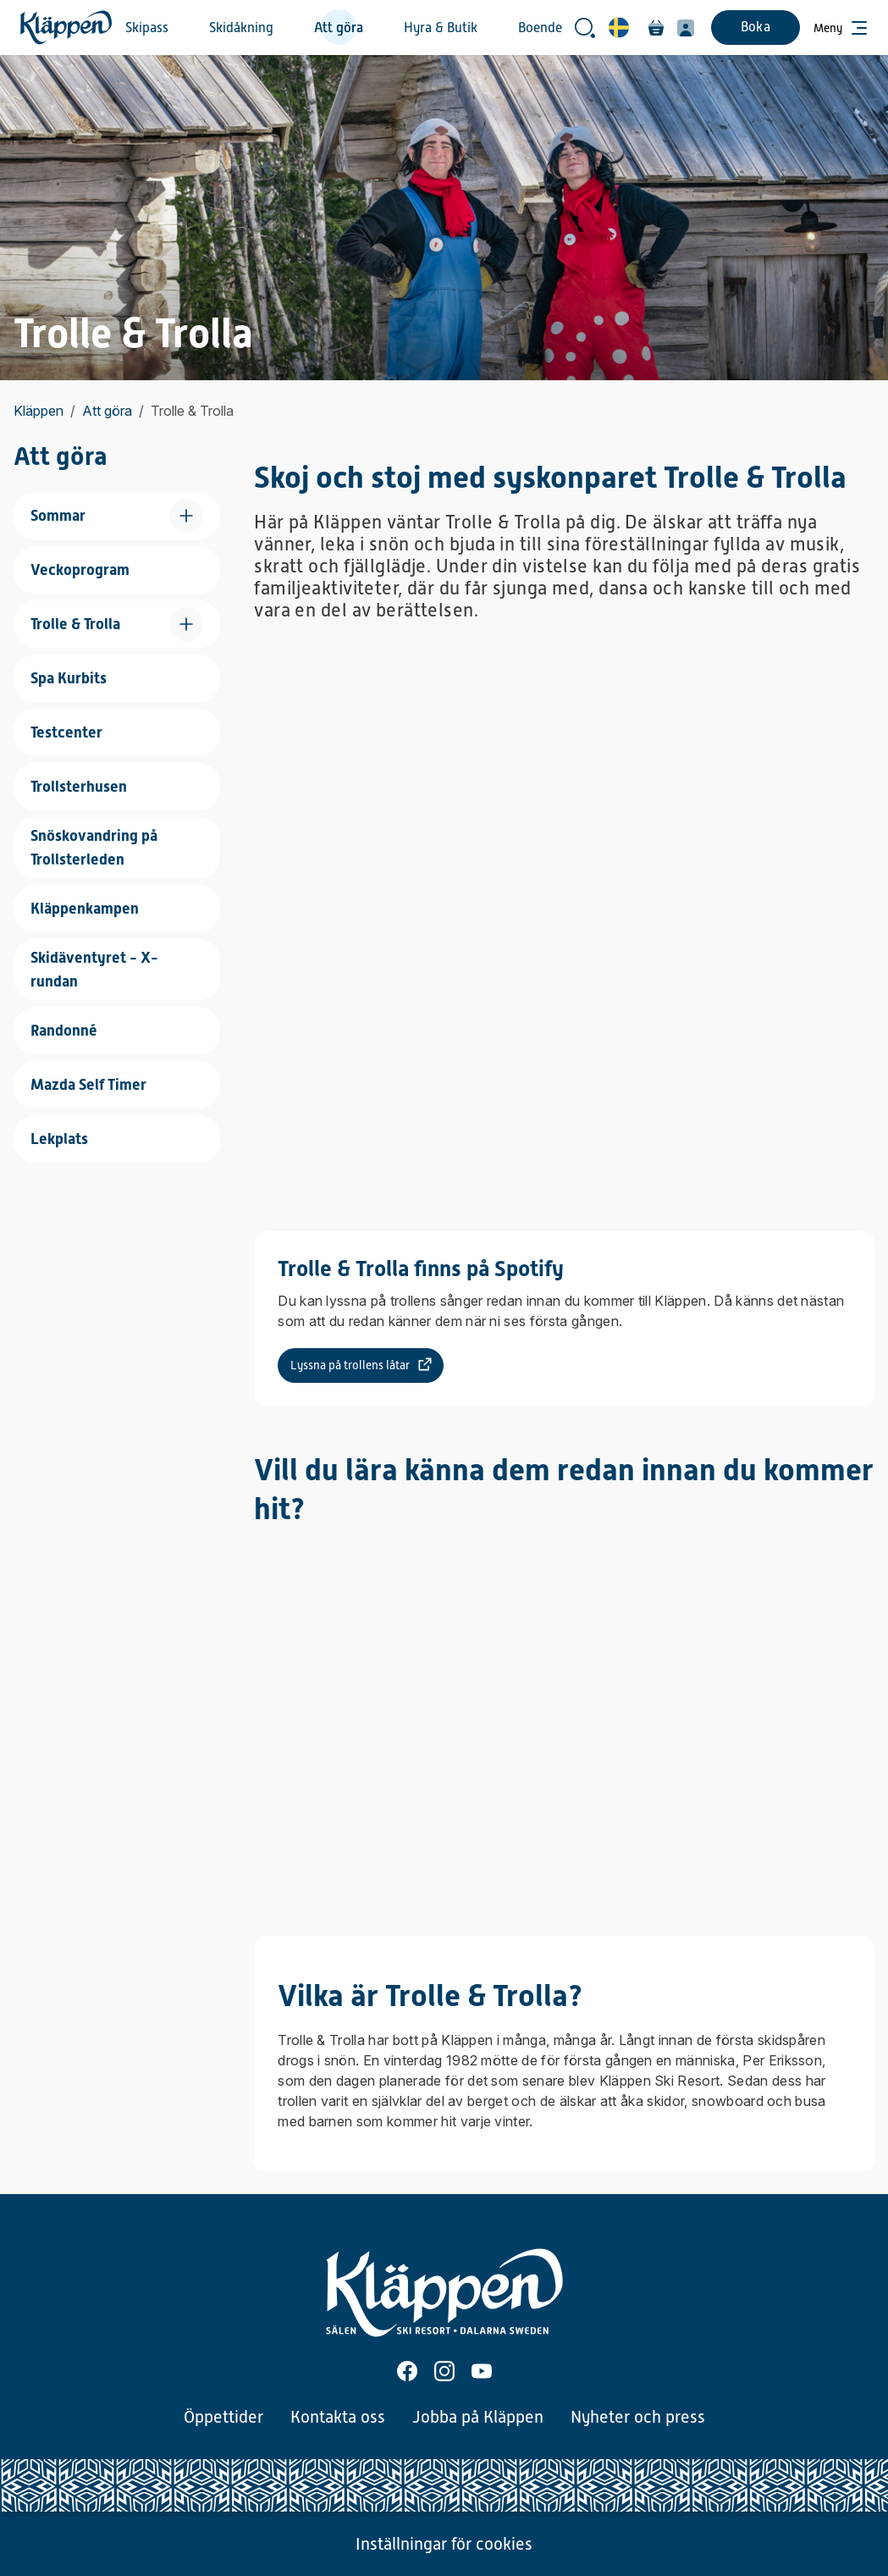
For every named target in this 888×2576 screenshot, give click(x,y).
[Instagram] (444, 2371)
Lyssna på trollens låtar (350, 1365)
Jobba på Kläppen (477, 2416)
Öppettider (223, 2416)
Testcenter (66, 732)
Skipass (146, 28)
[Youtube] (482, 2371)
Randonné (63, 1030)
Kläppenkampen (84, 908)
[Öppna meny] (841, 28)
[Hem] (66, 27)
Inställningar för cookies (444, 2544)
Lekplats (59, 1138)
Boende (540, 28)
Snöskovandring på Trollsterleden (93, 847)
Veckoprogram (80, 569)
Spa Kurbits (68, 678)
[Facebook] (407, 2371)
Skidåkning (241, 28)
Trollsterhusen (78, 786)
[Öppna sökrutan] (585, 28)
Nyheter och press (638, 2416)
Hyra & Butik (440, 28)
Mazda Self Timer (88, 1084)
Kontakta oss (337, 2416)
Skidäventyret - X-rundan (94, 969)
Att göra (338, 28)
